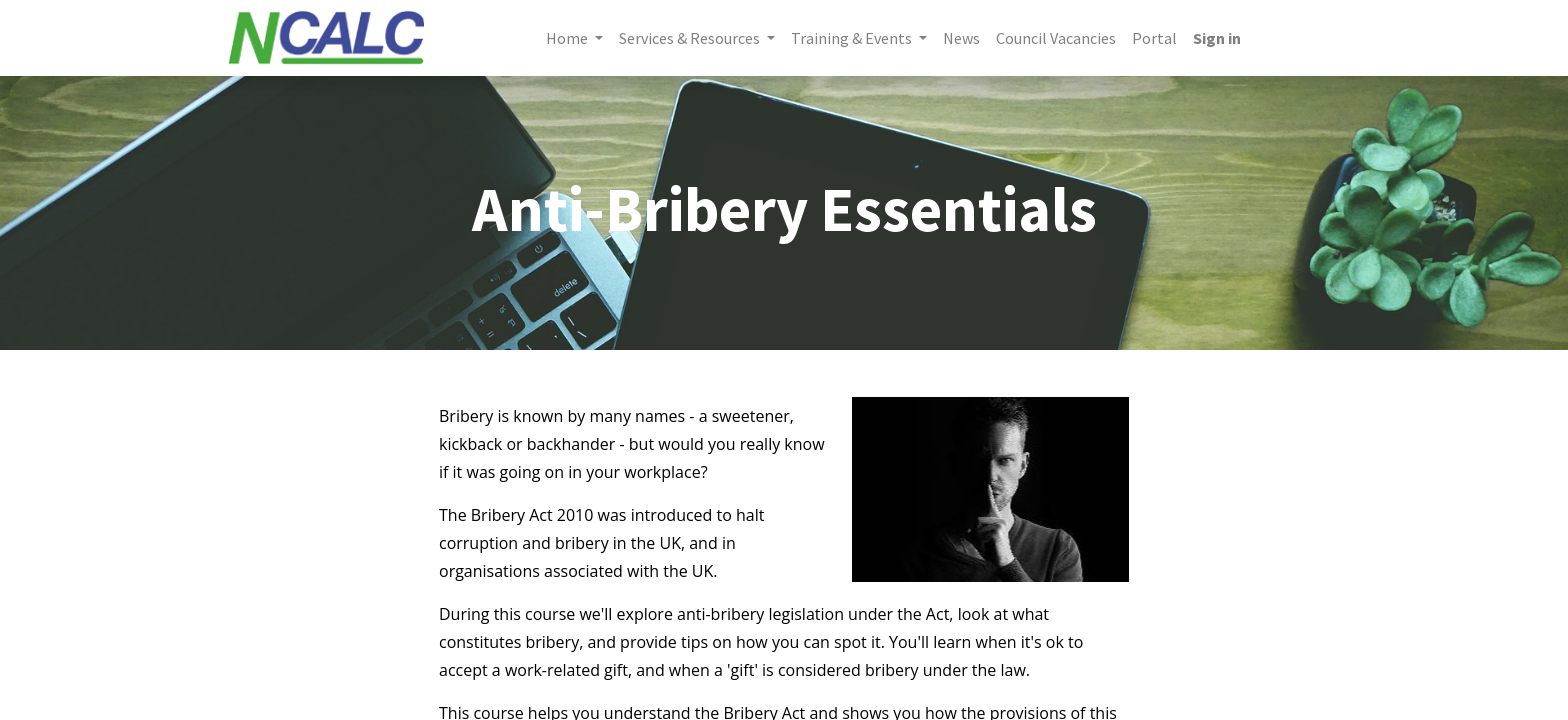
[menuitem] (961, 38)
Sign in (1217, 38)
